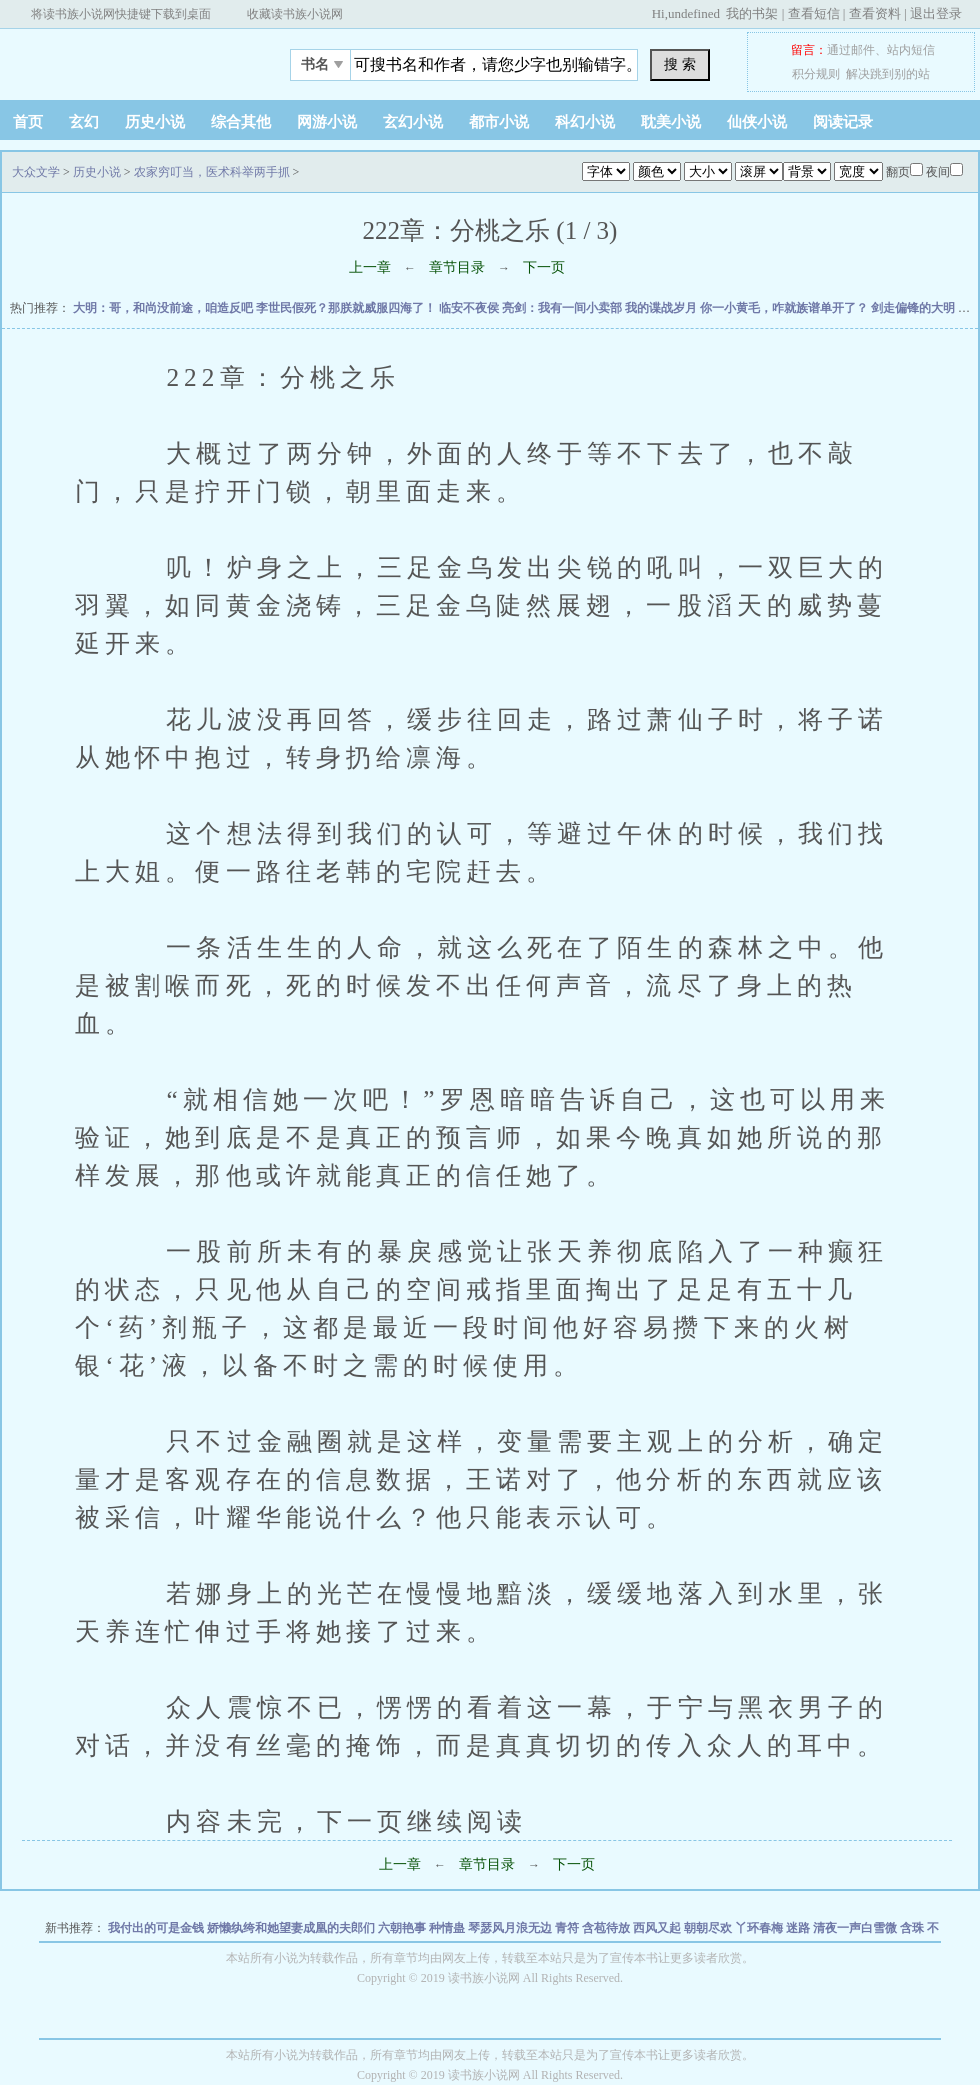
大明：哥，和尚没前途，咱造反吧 (164, 308)
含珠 (913, 1928)
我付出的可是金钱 (157, 1928)
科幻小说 (585, 122)
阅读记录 (843, 122)
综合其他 (241, 122)
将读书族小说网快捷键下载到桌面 (121, 14)
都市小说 (499, 122)
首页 (28, 122)
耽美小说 (671, 122)
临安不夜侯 (470, 308)
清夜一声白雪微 (856, 1928)
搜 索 (680, 64)
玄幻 (84, 122)
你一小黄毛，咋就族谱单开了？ (785, 308)
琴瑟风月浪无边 (511, 1928)
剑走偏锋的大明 (914, 308)
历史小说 (155, 122)
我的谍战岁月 (662, 308)
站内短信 (911, 50)
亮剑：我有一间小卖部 (563, 308)
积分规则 (816, 74)
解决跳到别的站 (888, 74)
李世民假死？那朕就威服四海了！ (347, 308)
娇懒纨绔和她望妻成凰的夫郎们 (292, 1928)
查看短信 (814, 13)
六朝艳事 (403, 1928)
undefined (694, 13)
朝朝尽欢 (709, 1928)
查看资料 (875, 13)
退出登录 (936, 13)
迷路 (799, 1928)
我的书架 (752, 13)
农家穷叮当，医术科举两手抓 (212, 172)
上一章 (370, 267)
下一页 (544, 267)
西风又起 (658, 1928)
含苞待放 (607, 1928)
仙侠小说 (757, 122)
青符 (568, 1928)
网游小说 (327, 122)
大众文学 (125, 59)
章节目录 (457, 267)
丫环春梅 (760, 1928)
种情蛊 (448, 1928)
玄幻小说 (413, 122)
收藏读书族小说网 (295, 14)
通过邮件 (851, 50)
